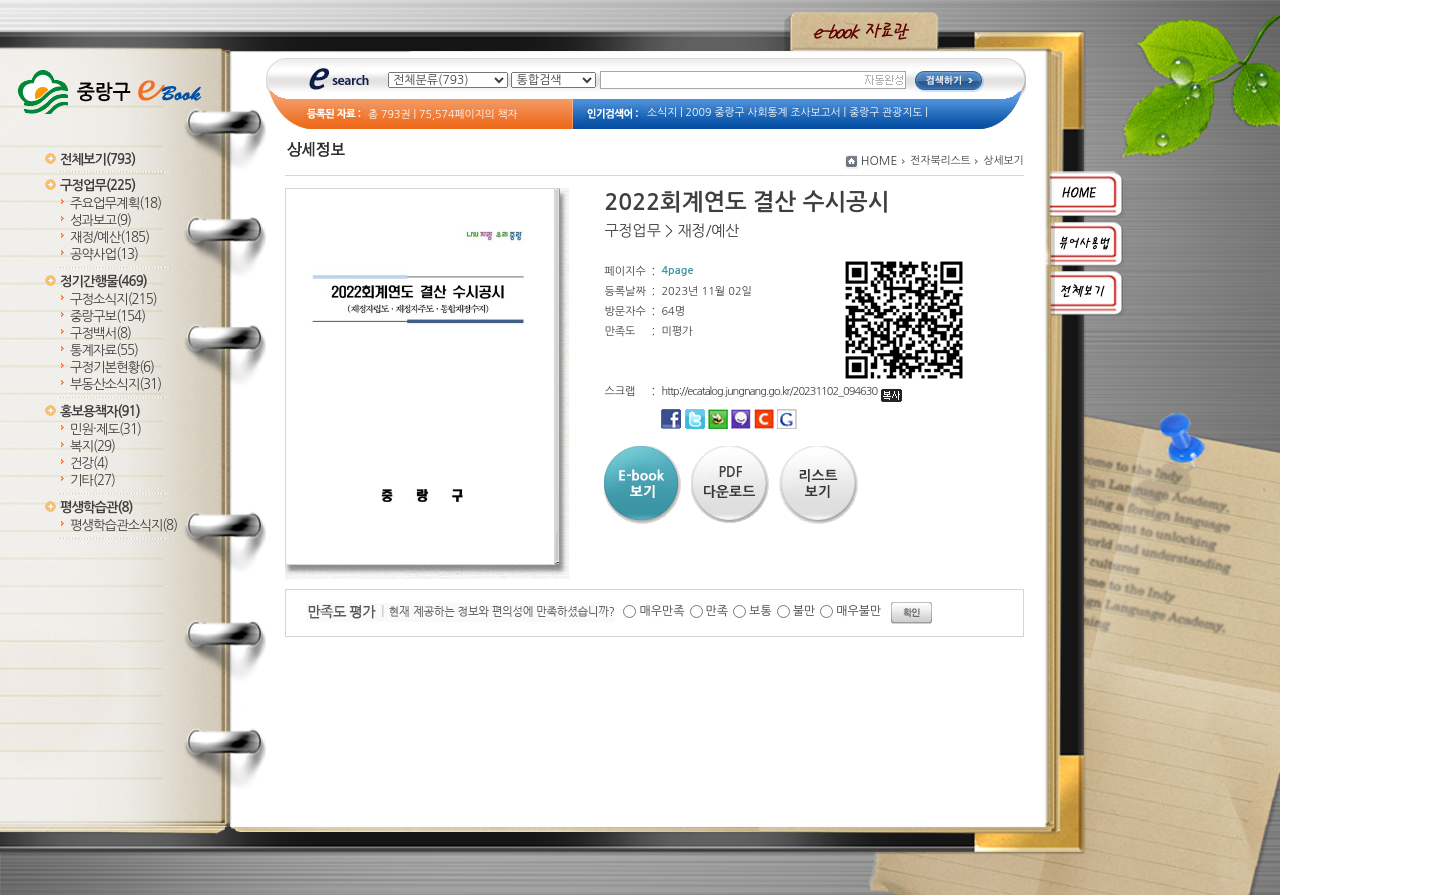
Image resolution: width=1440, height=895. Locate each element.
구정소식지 (113, 299)
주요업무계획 (115, 203)
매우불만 (858, 611)
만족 (717, 611)
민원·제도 (105, 429)
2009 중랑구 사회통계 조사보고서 (763, 112)
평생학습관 (96, 507)
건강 (89, 463)
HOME (879, 161)
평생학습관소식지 (123, 525)
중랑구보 (107, 316)
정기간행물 (103, 281)
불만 (804, 611)
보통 (760, 611)
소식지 (662, 112)
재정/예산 (109, 237)
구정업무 (97, 185)
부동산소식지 (115, 384)
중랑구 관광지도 (885, 112)
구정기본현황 (112, 367)
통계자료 (104, 350)
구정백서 (100, 333)
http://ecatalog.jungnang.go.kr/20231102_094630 (781, 391)
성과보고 (100, 220)
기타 (92, 480)
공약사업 (104, 254)
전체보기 (97, 159)
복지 (92, 446)
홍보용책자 (100, 411)
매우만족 (661, 611)
